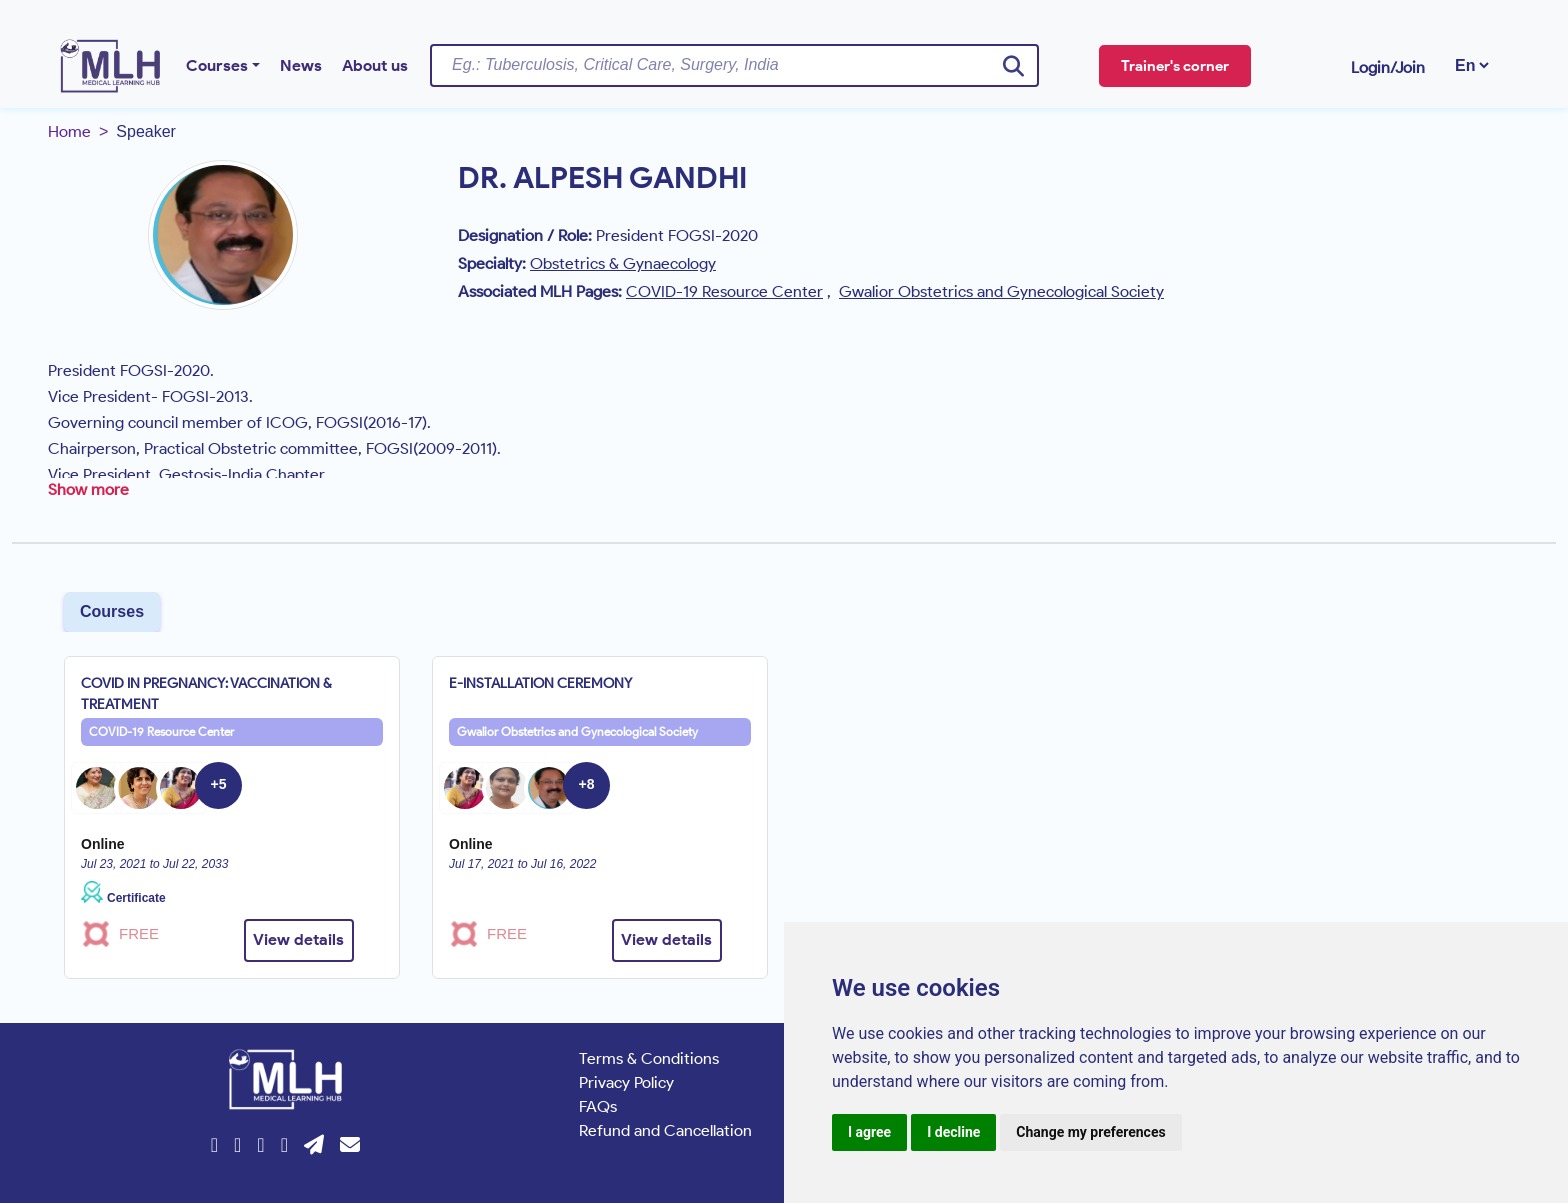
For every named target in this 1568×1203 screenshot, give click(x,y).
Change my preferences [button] (1090, 1132)
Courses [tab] (112, 611)
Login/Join (1388, 67)
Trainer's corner (1175, 66)
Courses (217, 65)
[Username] (734, 65)
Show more (88, 489)
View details (298, 939)
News (301, 65)
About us (375, 65)
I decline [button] (953, 1132)
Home (69, 131)
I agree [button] (869, 1132)
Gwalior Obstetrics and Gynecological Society (577, 731)
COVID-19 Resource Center (161, 731)
